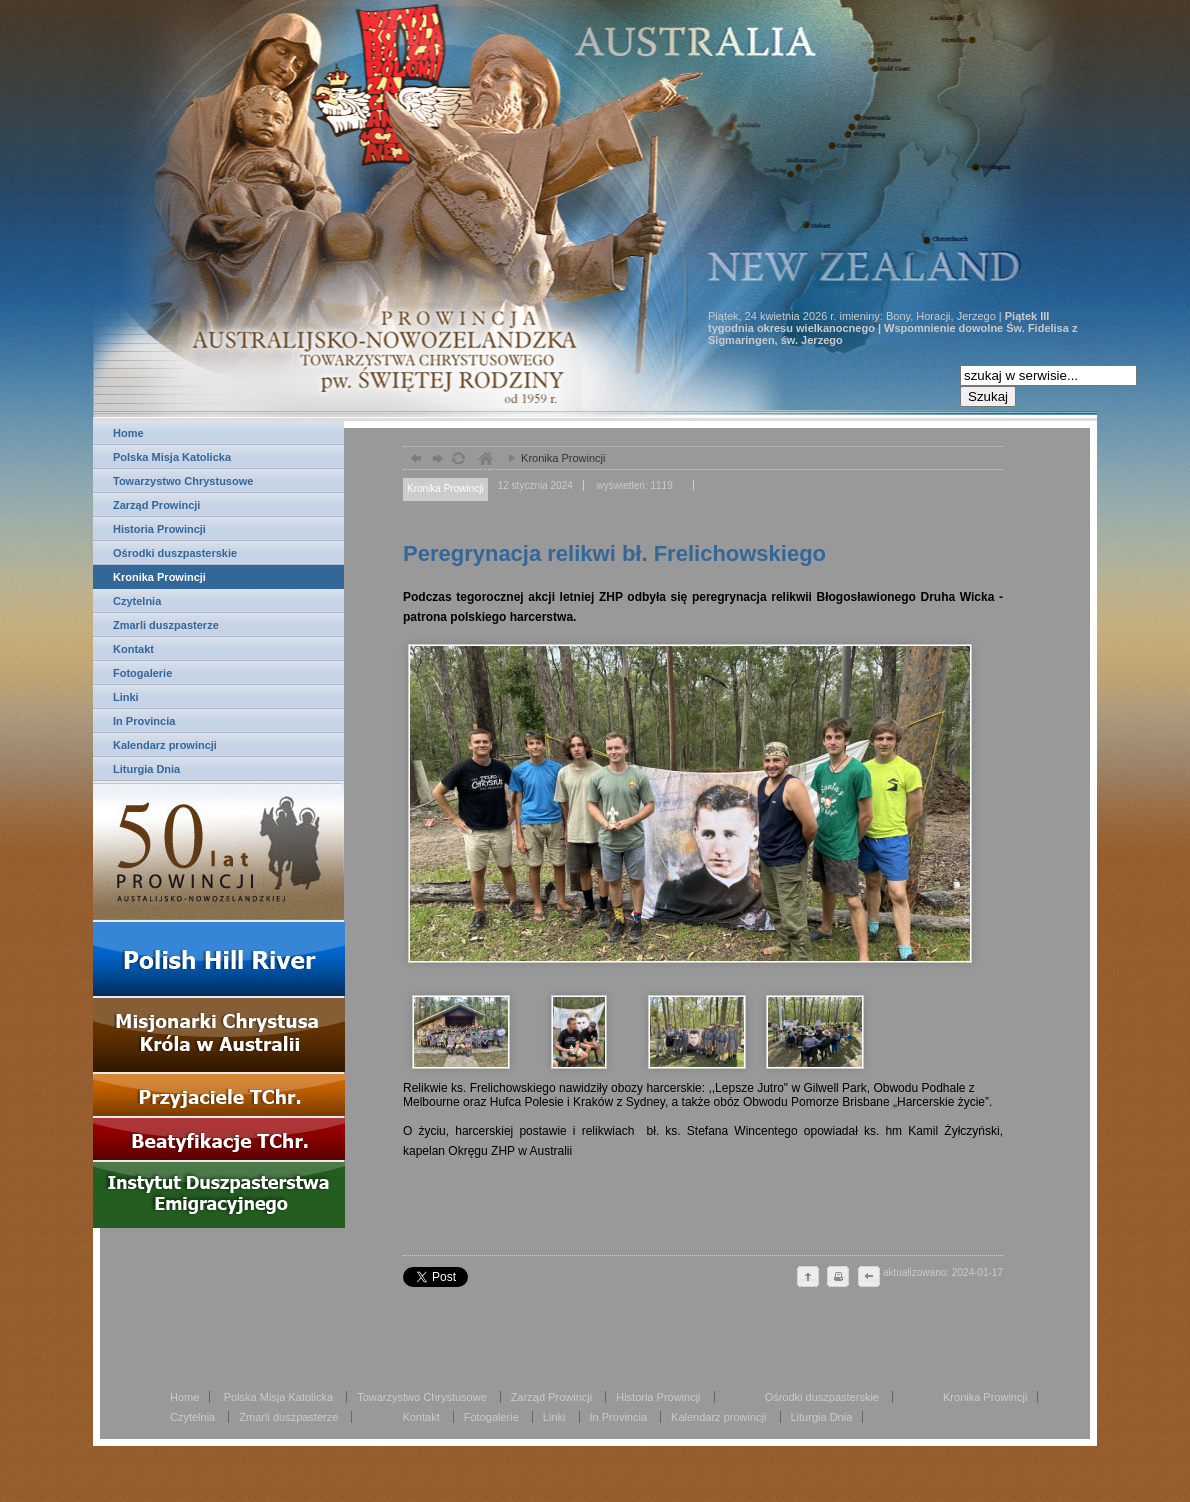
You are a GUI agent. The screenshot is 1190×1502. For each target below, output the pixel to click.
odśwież (457, 460)
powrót (413, 460)
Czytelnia (137, 601)
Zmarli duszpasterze (166, 625)
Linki (126, 697)
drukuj (838, 1278)
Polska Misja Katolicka (172, 457)
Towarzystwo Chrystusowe (183, 481)
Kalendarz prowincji (165, 745)
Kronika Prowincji (159, 577)
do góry (808, 1278)
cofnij (868, 1278)
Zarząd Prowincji (156, 505)
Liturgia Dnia (146, 769)
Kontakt (133, 649)
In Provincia (144, 721)
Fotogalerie (142, 673)
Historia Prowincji (159, 529)
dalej (435, 460)
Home (128, 433)
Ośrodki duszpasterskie (175, 553)
